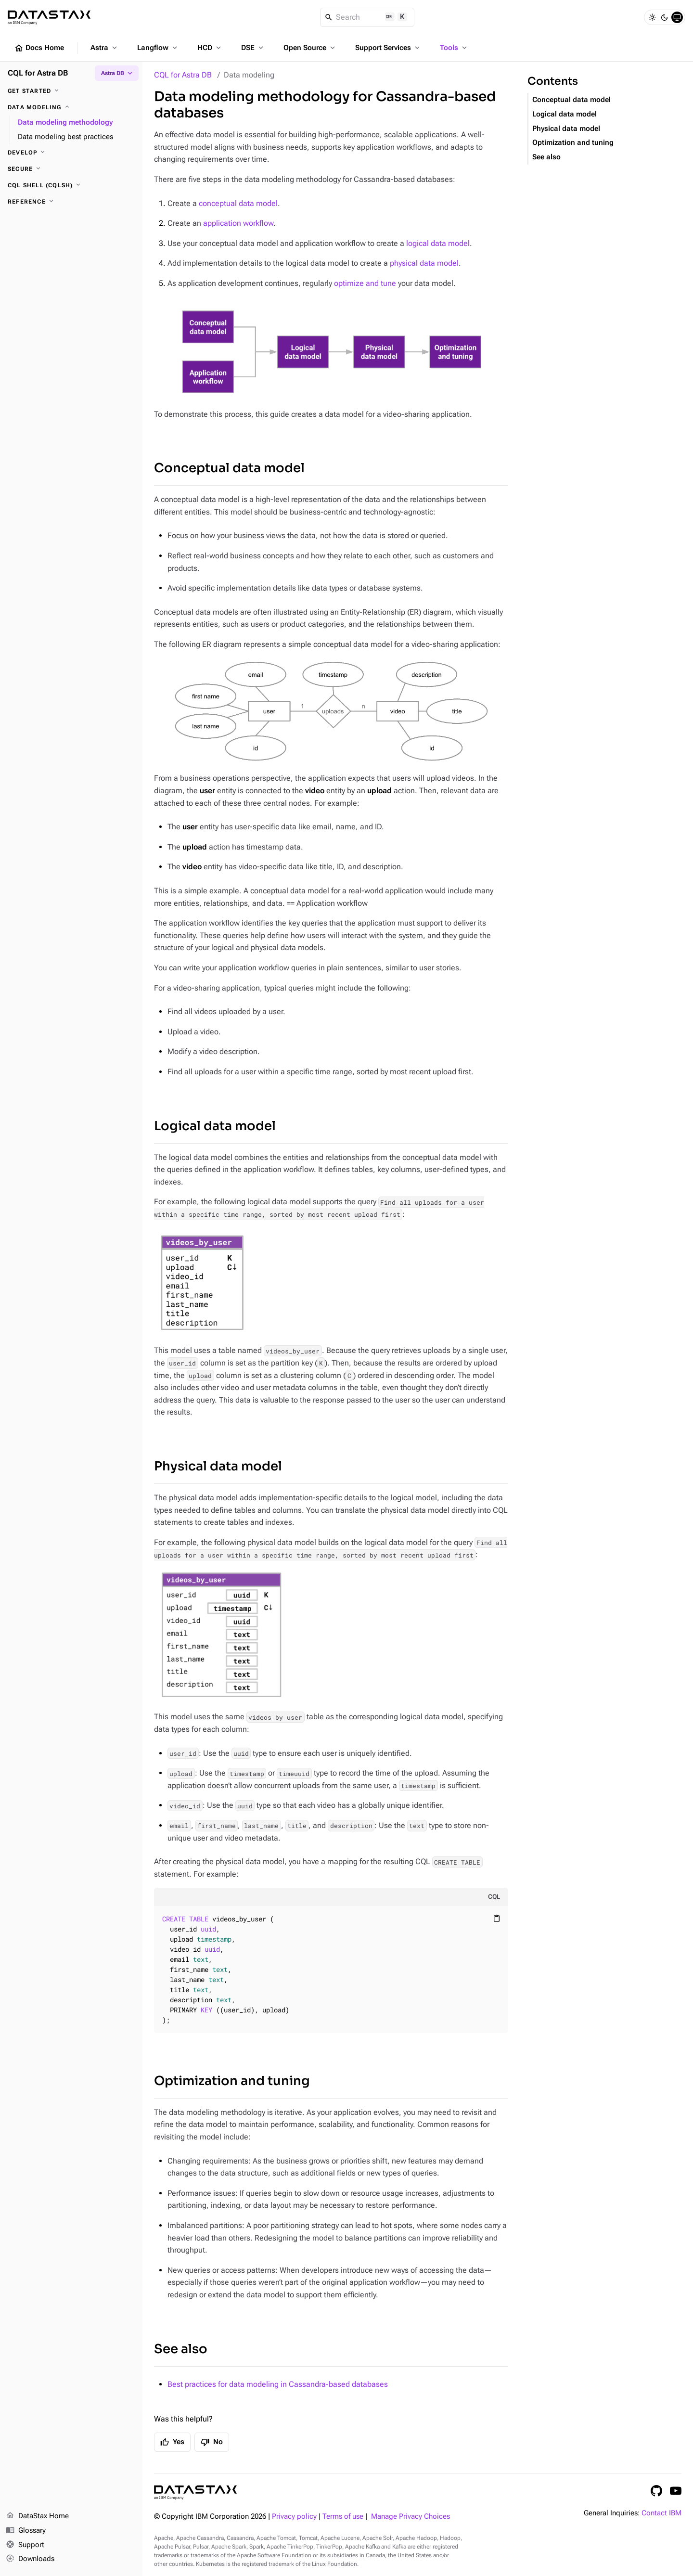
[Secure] (71, 169)
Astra (104, 47)
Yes (172, 2442)
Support (25, 2545)
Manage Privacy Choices (410, 2516)
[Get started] (71, 91)
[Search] (367, 17)
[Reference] (71, 201)
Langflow (158, 47)
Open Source (310, 47)
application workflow (238, 223)
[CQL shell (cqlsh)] (71, 185)
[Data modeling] (71, 107)
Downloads (30, 2559)
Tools (454, 47)
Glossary (26, 2530)
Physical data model (218, 1466)
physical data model (424, 263)
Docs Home (39, 48)
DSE (253, 47)
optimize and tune (365, 283)
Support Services (388, 47)
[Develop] (71, 152)
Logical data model (215, 1126)
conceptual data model (238, 203)
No (212, 2442)
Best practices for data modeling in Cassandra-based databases (277, 2384)
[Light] (652, 17)
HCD (210, 47)
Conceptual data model (229, 468)
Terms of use (342, 2516)
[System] (677, 17)
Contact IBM (661, 2513)
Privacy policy (294, 2516)
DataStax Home (37, 2516)
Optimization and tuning (232, 2081)
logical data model (438, 243)
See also (180, 2349)
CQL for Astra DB (183, 74)
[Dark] (664, 17)
